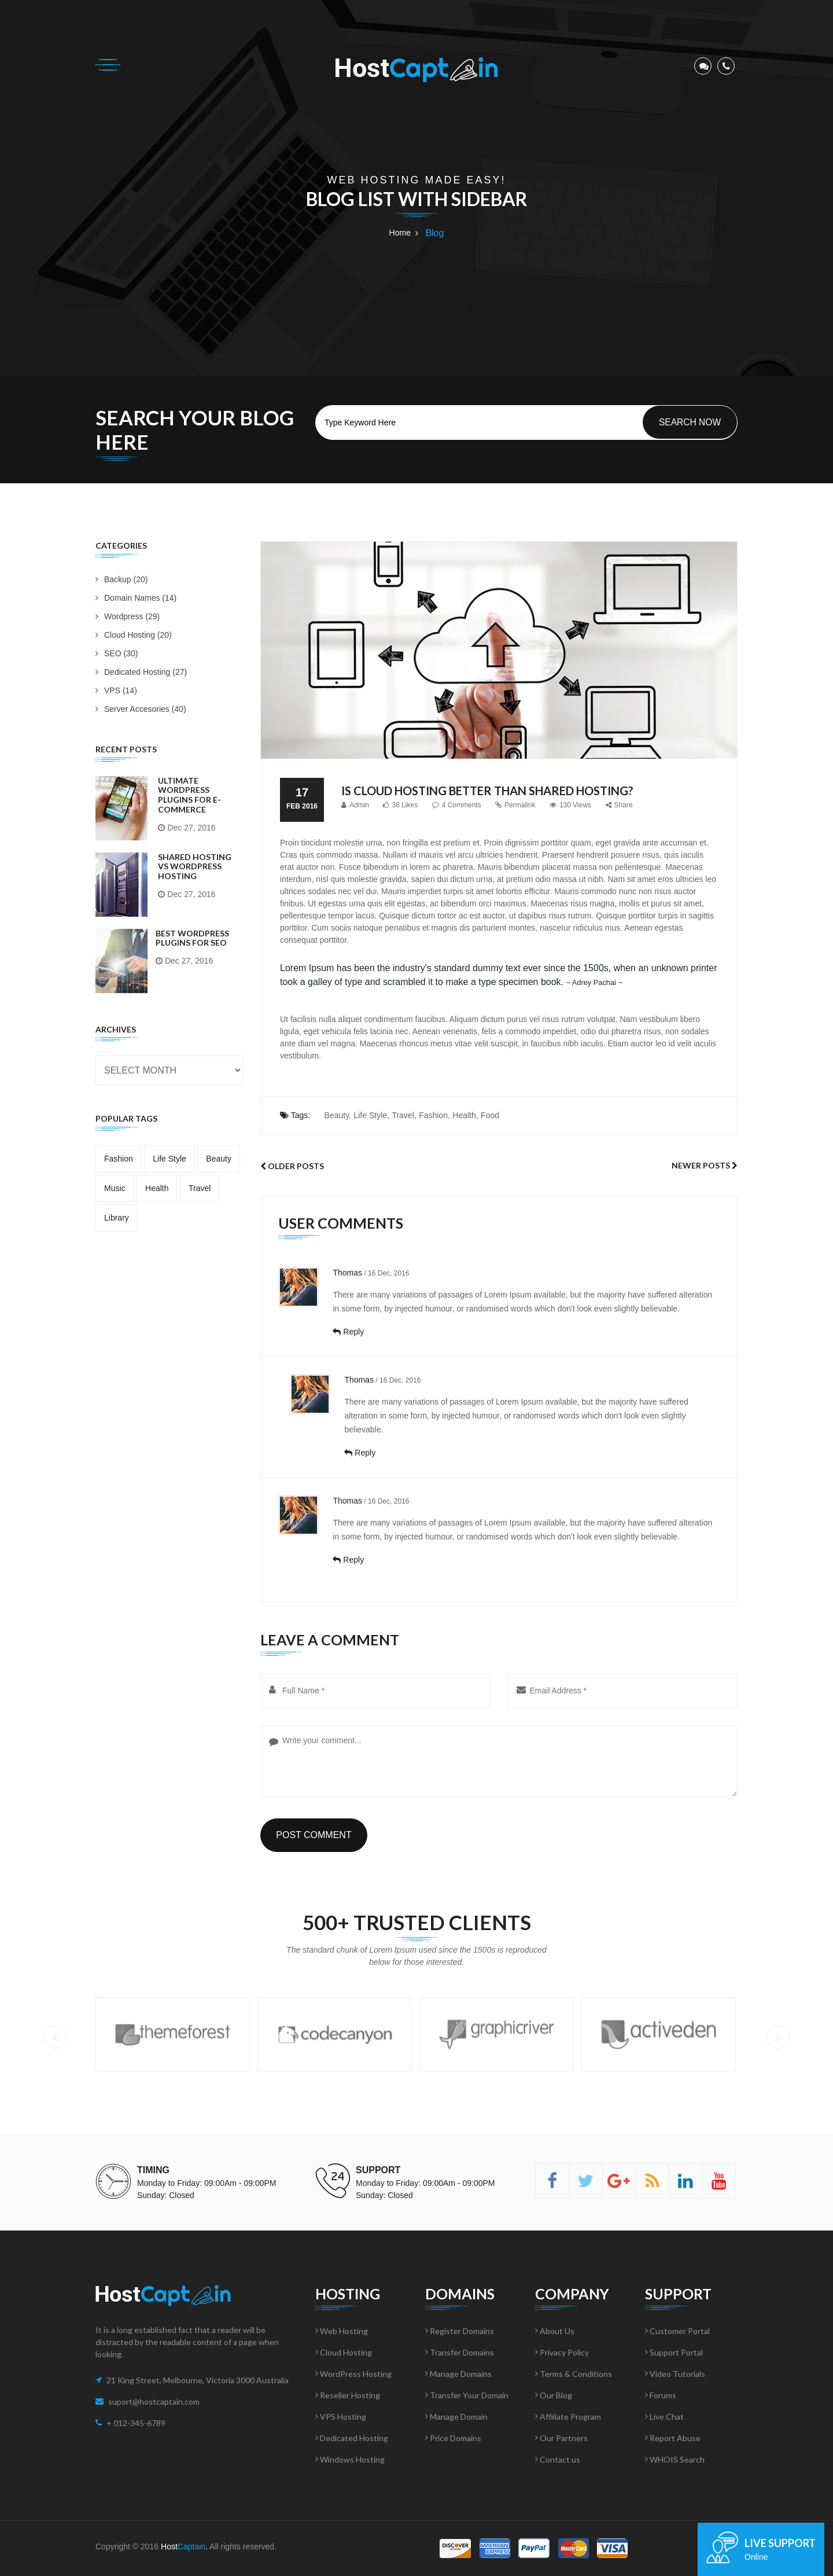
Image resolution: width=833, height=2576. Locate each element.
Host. (184, 2546)
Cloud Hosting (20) (133, 635)
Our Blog (553, 2395)
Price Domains (453, 2438)
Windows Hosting (350, 2459)
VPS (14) (116, 690)
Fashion (118, 1158)
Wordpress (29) (127, 616)
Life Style (169, 1158)
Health (156, 1188)
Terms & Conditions (573, 2374)
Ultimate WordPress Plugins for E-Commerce (189, 795)
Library (116, 1217)
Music (115, 1188)
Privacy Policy (562, 2352)
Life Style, (371, 1115)
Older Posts (292, 1166)
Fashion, (434, 1115)
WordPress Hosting (353, 2374)
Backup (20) (121, 579)
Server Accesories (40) (140, 709)
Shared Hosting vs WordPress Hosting (194, 866)
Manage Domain (456, 2416)
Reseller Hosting (347, 2395)
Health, (465, 1115)
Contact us (557, 2459)
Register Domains (459, 2331)
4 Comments (456, 805)
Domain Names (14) (135, 597)
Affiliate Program (568, 2416)
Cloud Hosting (343, 2352)
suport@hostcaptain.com (154, 2401)
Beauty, (338, 1115)
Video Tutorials (675, 2374)
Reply (348, 1331)
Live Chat (664, 2416)
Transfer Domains (459, 2352)
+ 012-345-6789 (135, 2423)
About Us (554, 2331)
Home (400, 232)
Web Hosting (341, 2331)
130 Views (570, 805)
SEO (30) (116, 653)
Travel (200, 1188)
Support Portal (674, 2352)
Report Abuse (673, 2438)
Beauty (218, 1158)
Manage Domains (458, 2374)
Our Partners (561, 2438)
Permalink (515, 805)
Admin (355, 805)
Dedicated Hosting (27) (141, 672)
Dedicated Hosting (351, 2438)
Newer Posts (705, 1165)
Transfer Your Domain (466, 2395)
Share (619, 805)
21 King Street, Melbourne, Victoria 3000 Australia (197, 2380)
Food (490, 1115)
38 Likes (400, 805)
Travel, (404, 1115)
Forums (660, 2395)
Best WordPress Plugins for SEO (192, 938)
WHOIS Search (675, 2459)
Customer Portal (677, 2331)
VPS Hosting (340, 2416)
